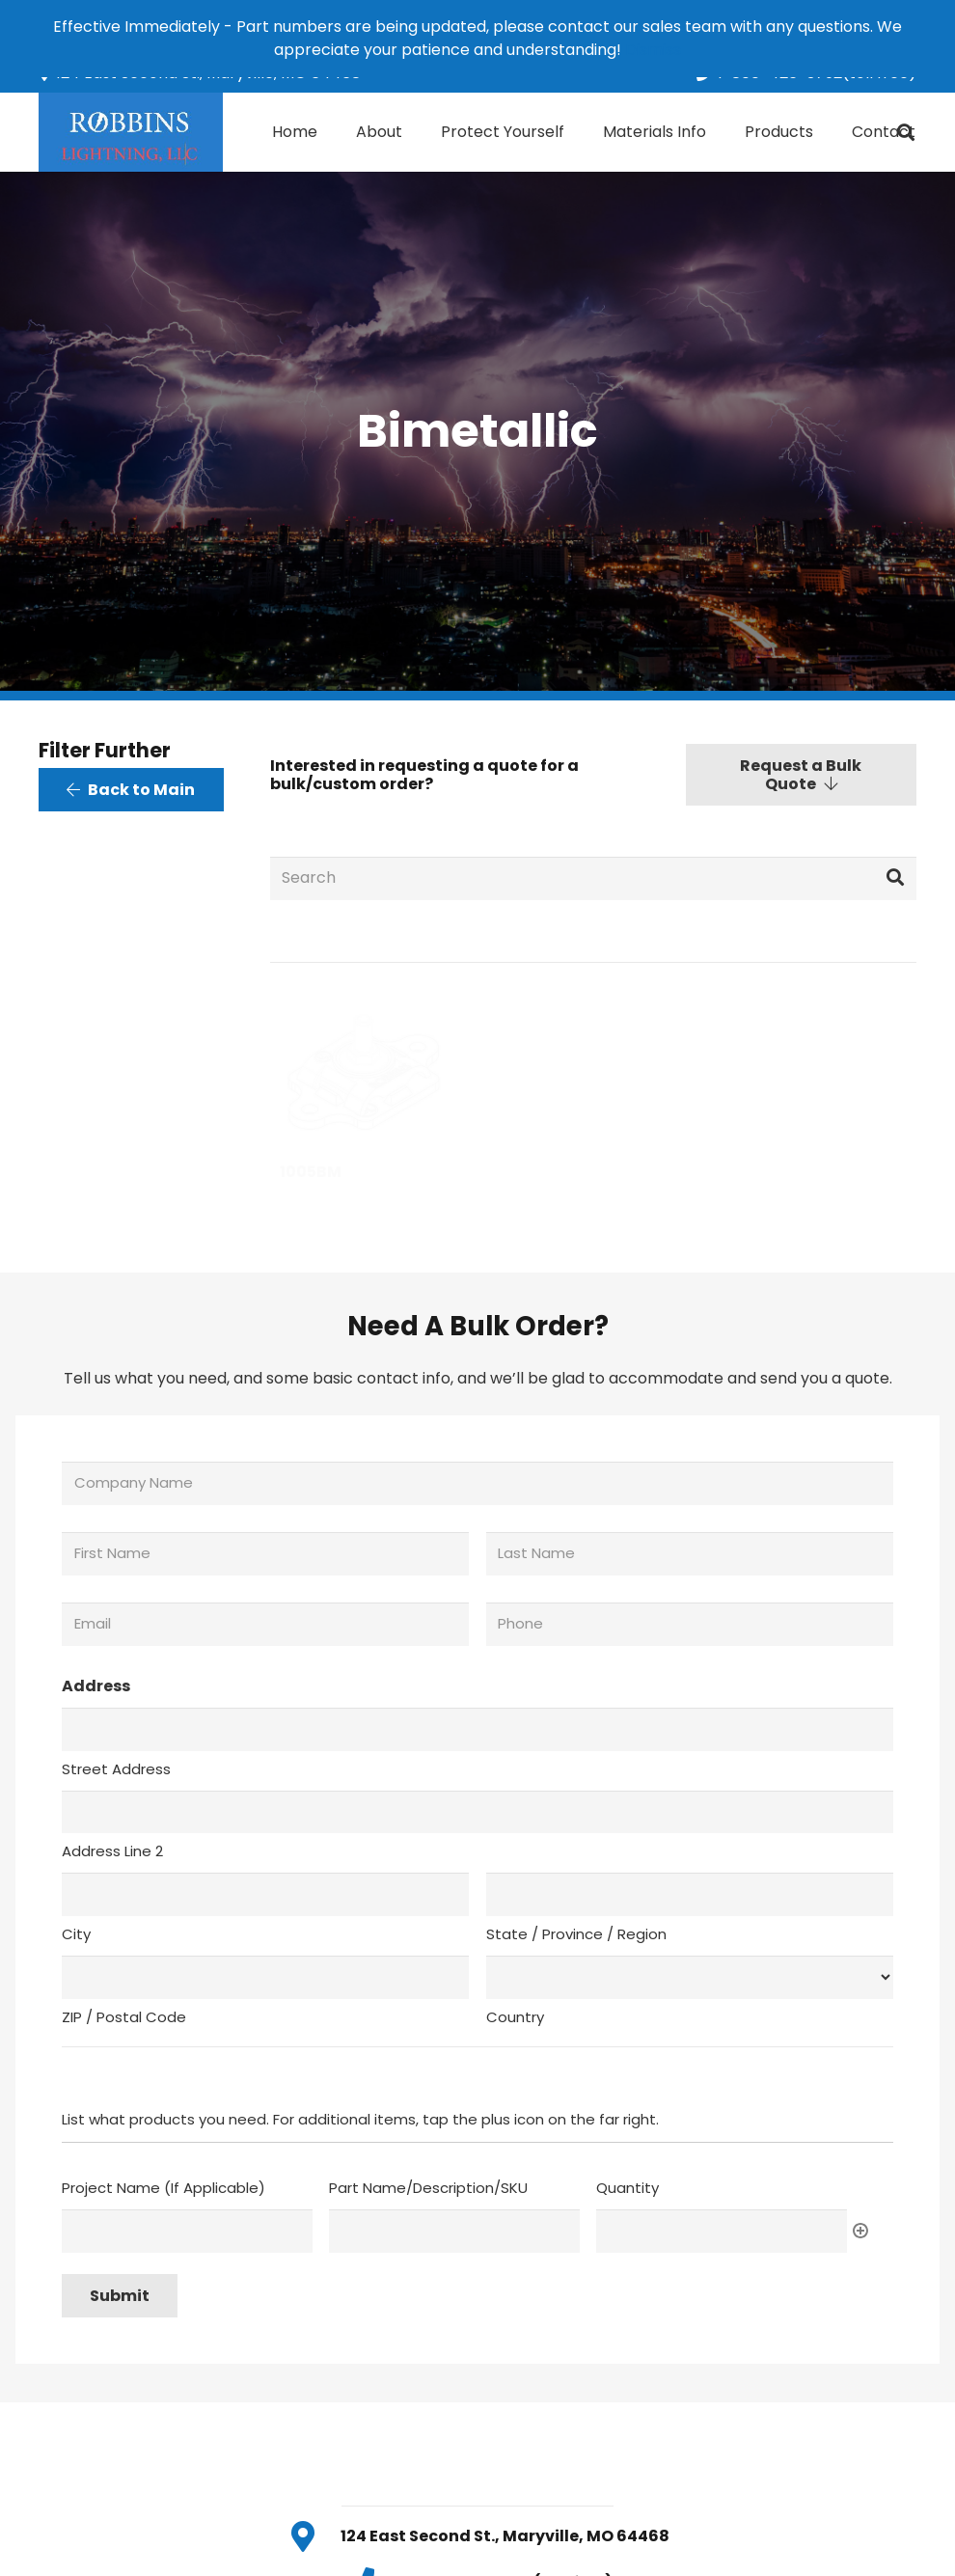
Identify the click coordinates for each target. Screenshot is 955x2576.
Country (515, 2017)
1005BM (310, 1172)
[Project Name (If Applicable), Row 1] (187, 2231)
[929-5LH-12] (592, 1069)
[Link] (131, 132)
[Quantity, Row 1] (721, 2231)
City (76, 1934)
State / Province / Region (576, 1934)
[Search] (593, 878)
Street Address (116, 1769)
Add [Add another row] (860, 2230)
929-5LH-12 (556, 1172)
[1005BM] (362, 1069)
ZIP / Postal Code (124, 2017)
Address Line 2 (112, 1851)
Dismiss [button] (653, 50)
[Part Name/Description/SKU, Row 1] (454, 2231)
